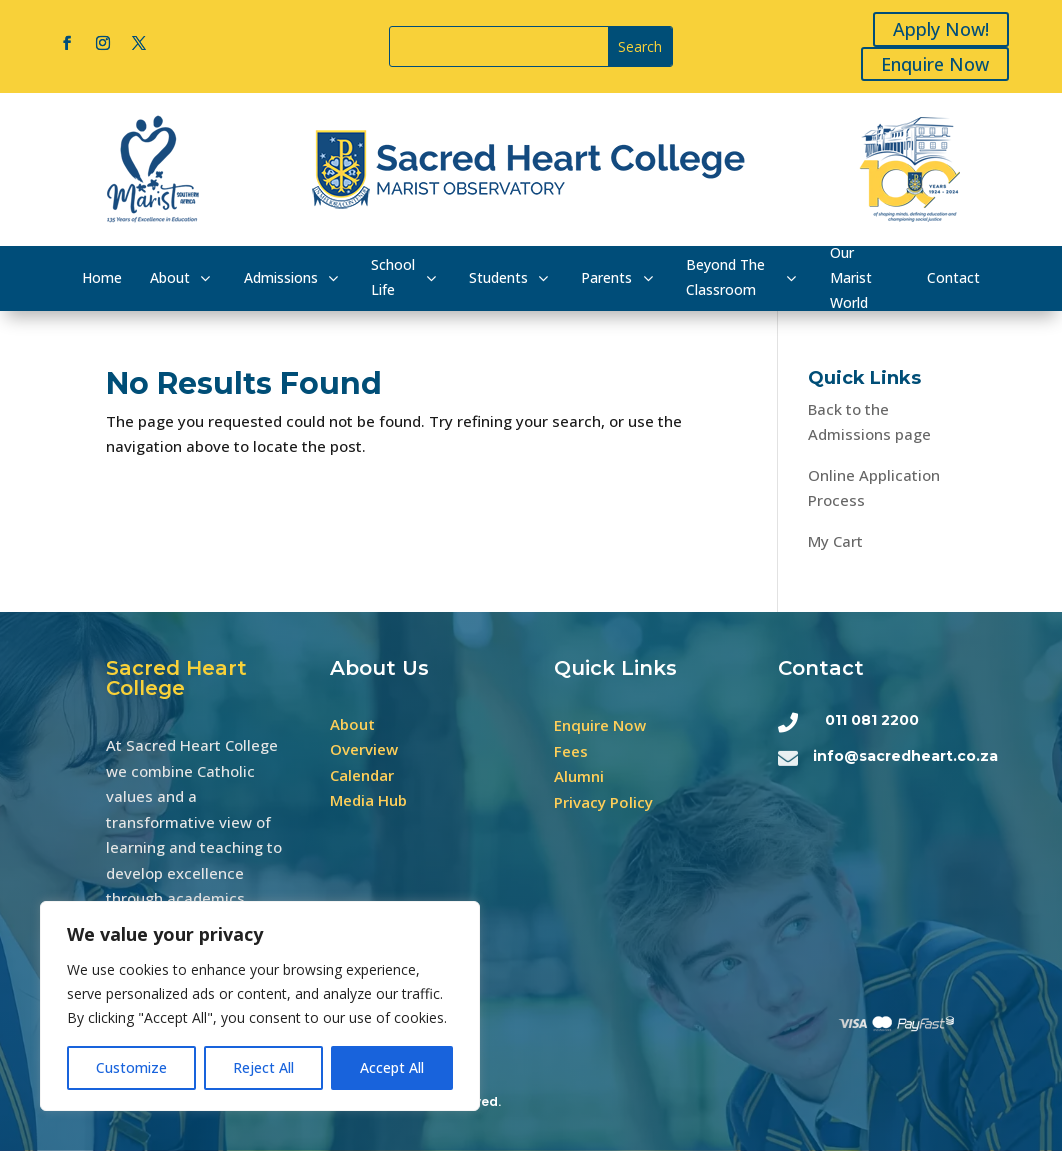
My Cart (835, 541)
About (352, 724)
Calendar (362, 775)
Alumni (579, 776)
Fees (571, 751)
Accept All (392, 1067)
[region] (260, 1006)
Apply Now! (944, 29)
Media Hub (368, 800)
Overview (364, 749)
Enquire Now (938, 64)
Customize (131, 1067)
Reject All (263, 1067)
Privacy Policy (603, 802)
